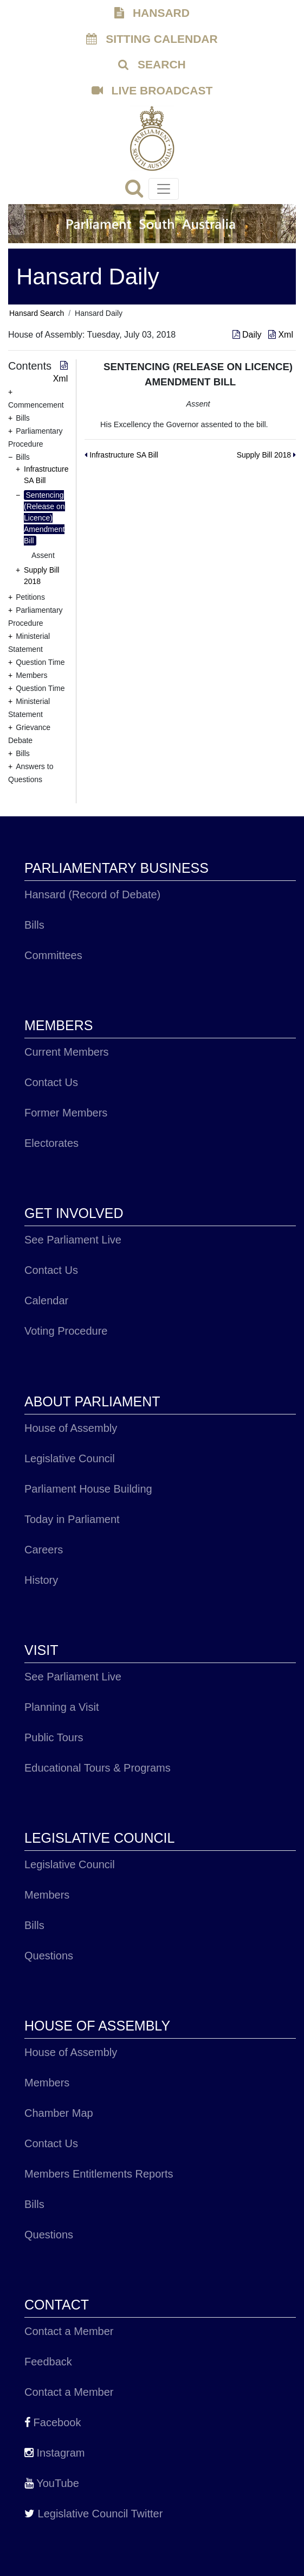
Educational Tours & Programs (97, 1768)
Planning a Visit (61, 1707)
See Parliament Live (72, 1240)
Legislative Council (69, 1458)
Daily (248, 334)
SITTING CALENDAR (151, 39)
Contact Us (51, 1082)
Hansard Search (36, 313)
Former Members (65, 1113)
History (41, 1580)
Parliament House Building (88, 1489)
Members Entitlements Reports (98, 2174)
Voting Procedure (65, 1331)
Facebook (52, 2422)
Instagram (54, 2453)
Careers (43, 1550)
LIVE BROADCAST (152, 90)
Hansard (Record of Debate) (92, 894)
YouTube (51, 2483)
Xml (280, 334)
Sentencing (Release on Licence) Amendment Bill (44, 518)
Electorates (51, 1143)
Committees (53, 955)
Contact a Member (69, 2331)
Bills (34, 925)
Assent (43, 555)
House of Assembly (70, 1428)
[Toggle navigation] (163, 189)
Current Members (66, 1052)
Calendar (46, 1300)
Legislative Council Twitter (93, 2514)
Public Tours (53, 1737)
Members (46, 1895)
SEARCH (152, 64)
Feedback (48, 2362)
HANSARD (152, 13)
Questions (48, 1956)
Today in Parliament (72, 1519)
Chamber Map (58, 2113)
